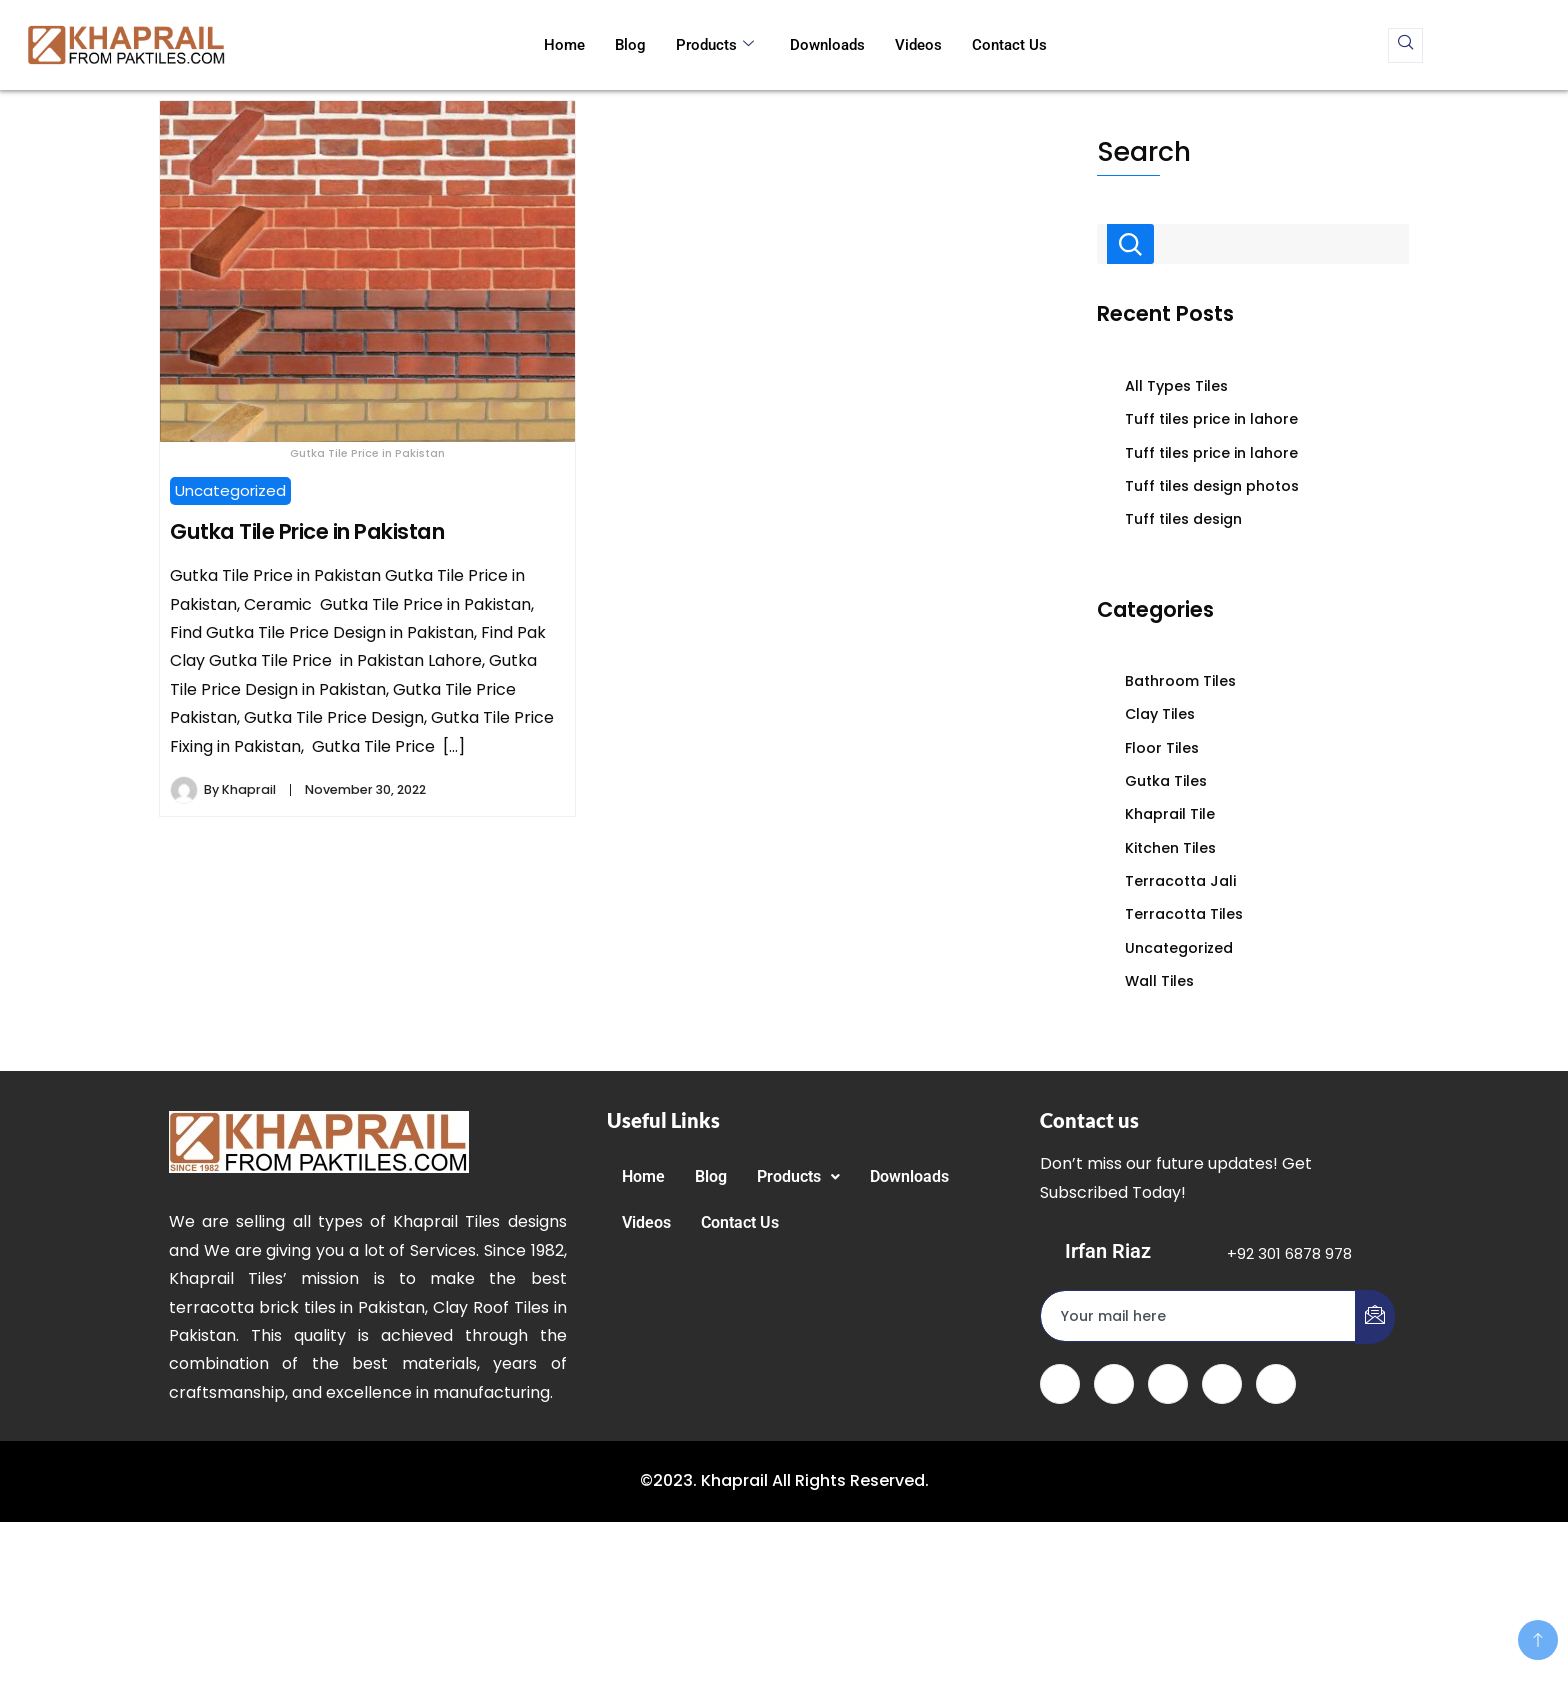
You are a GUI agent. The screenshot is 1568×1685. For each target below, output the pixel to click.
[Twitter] (1114, 1384)
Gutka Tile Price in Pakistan (307, 531)
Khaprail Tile (1170, 814)
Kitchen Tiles (1170, 848)
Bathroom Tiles (1180, 681)
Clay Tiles (1160, 714)
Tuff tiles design (1183, 519)
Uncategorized (230, 490)
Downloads (827, 45)
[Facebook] (1060, 1384)
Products (715, 45)
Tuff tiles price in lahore (1211, 419)
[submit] (1375, 1317)
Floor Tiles (1162, 748)
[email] (1198, 1316)
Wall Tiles (1159, 981)
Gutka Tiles (1166, 781)
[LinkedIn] (1168, 1384)
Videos (918, 45)
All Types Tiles (1176, 386)
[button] (798, 1177)
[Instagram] (1276, 1384)
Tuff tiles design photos (1212, 486)
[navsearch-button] (1405, 45)
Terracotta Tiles (1184, 914)
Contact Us (1009, 45)
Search (1144, 151)
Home (564, 45)
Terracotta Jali (1180, 881)
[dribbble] (1222, 1384)
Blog (630, 45)
